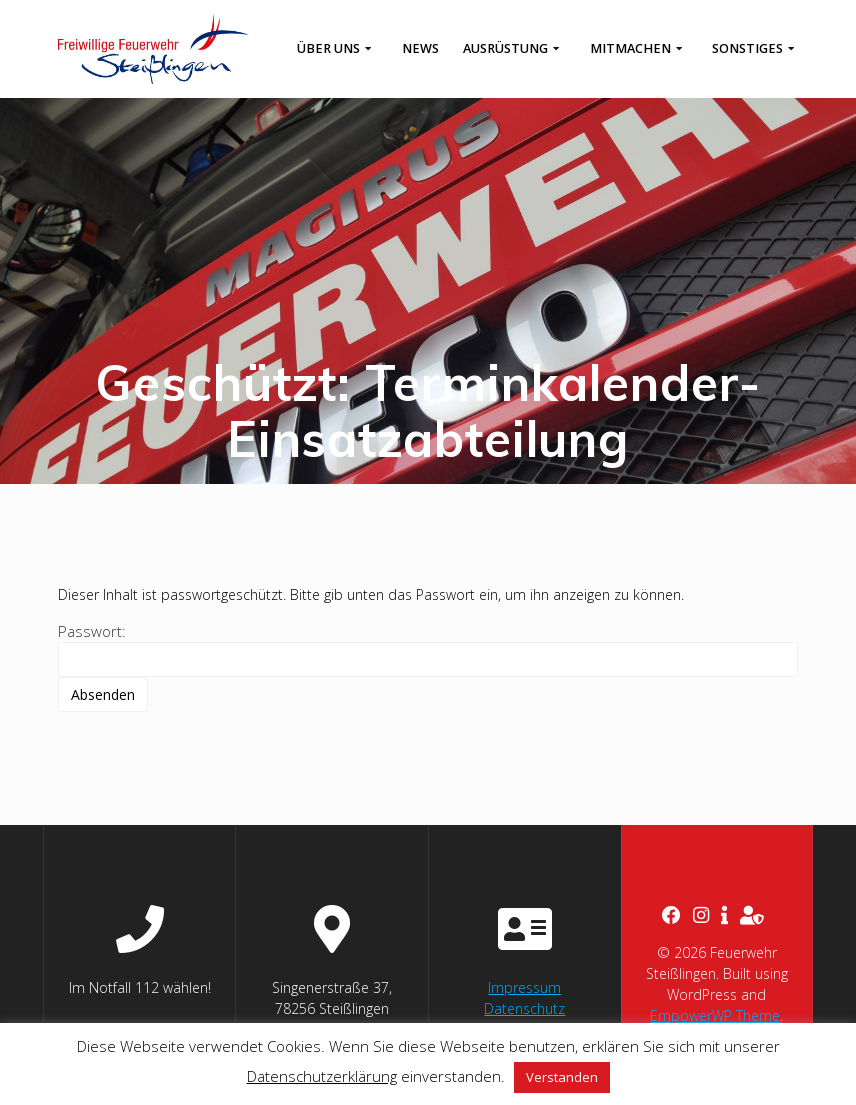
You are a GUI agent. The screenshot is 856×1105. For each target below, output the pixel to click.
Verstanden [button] (562, 1077)
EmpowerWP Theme (715, 1015)
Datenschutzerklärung (322, 1076)
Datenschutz (524, 1008)
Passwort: (428, 649)
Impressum (524, 987)
